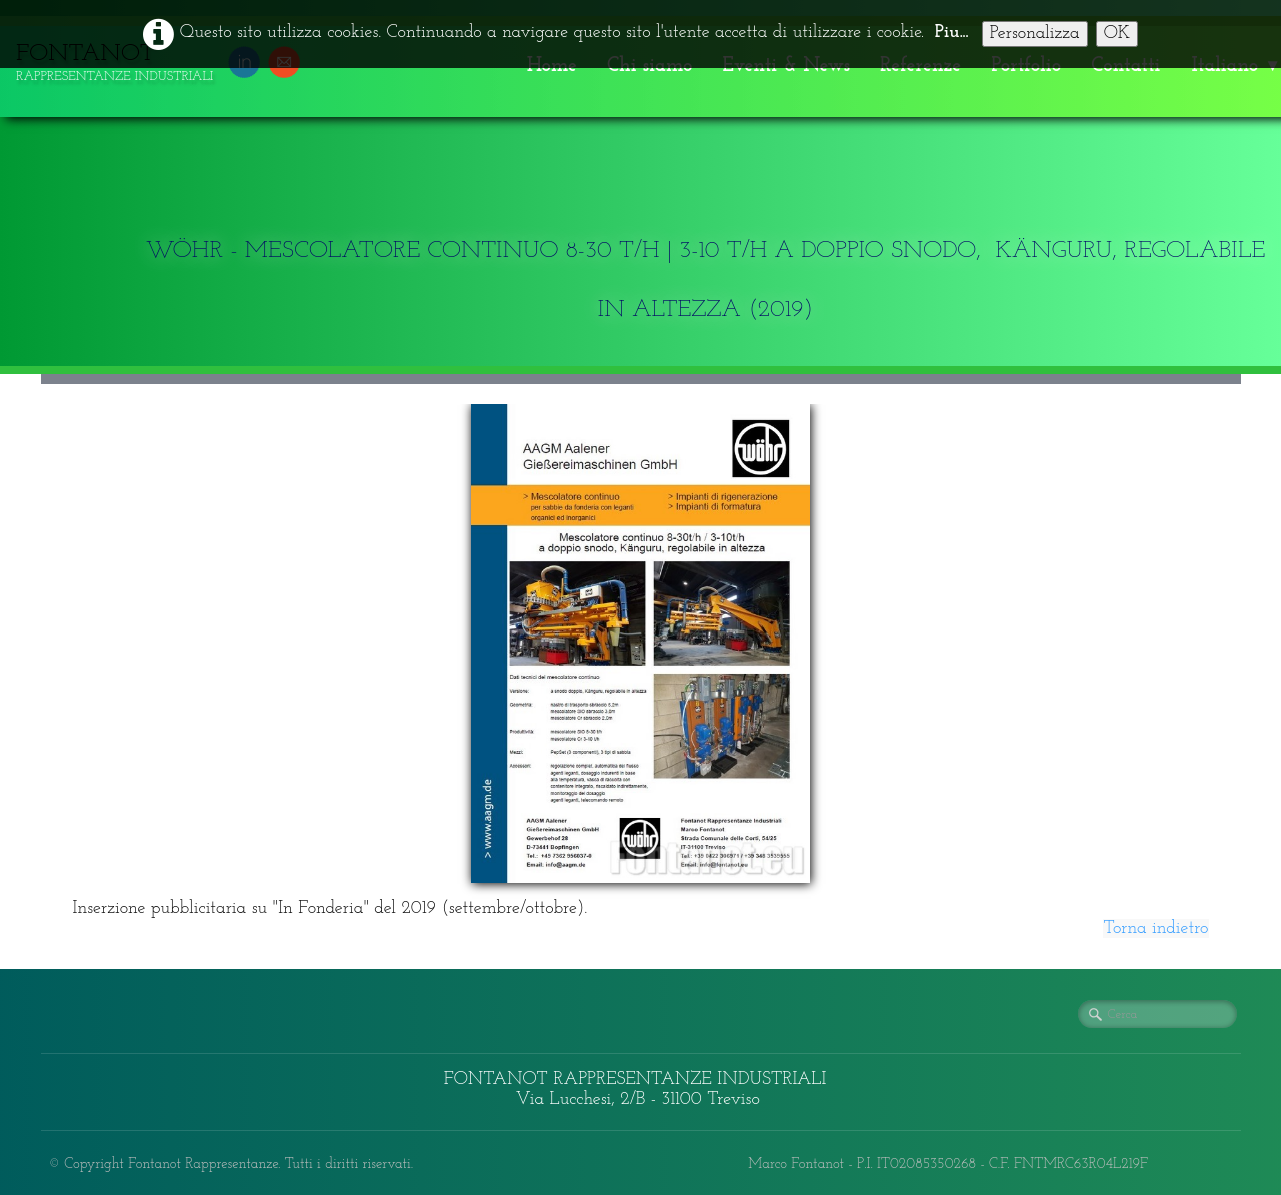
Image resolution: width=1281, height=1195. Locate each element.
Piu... (952, 32)
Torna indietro (1155, 928)
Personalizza (1035, 33)
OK (1117, 33)
